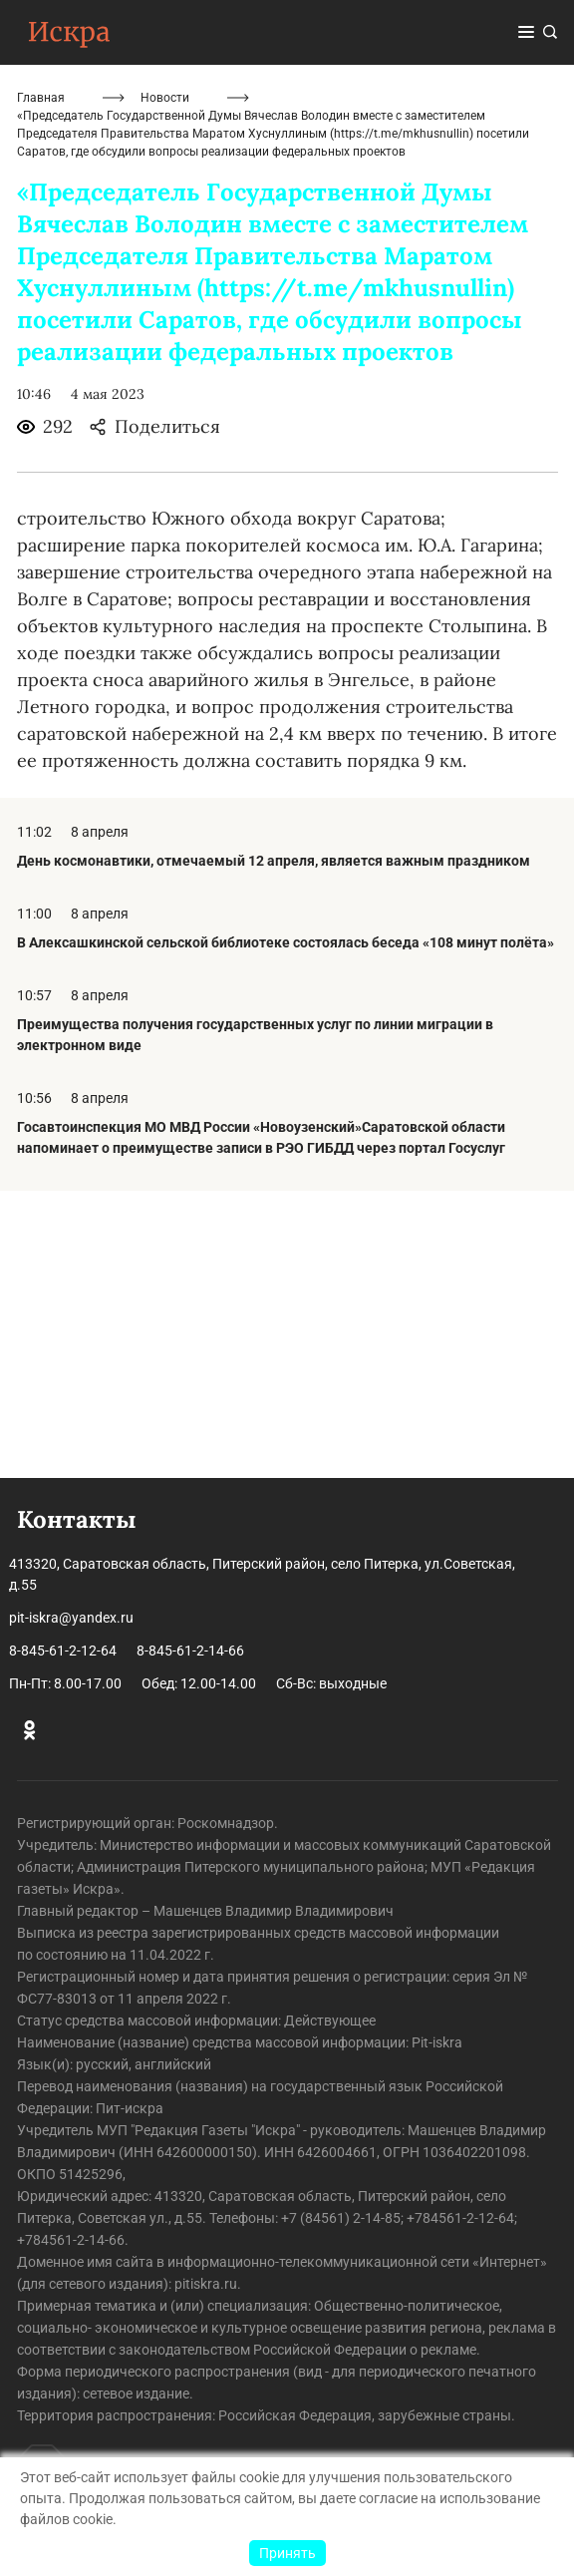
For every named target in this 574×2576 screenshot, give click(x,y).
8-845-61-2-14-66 (190, 1650)
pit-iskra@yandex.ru (71, 1618)
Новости (165, 385)
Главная (41, 385)
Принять (287, 2553)
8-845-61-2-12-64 (63, 1650)
